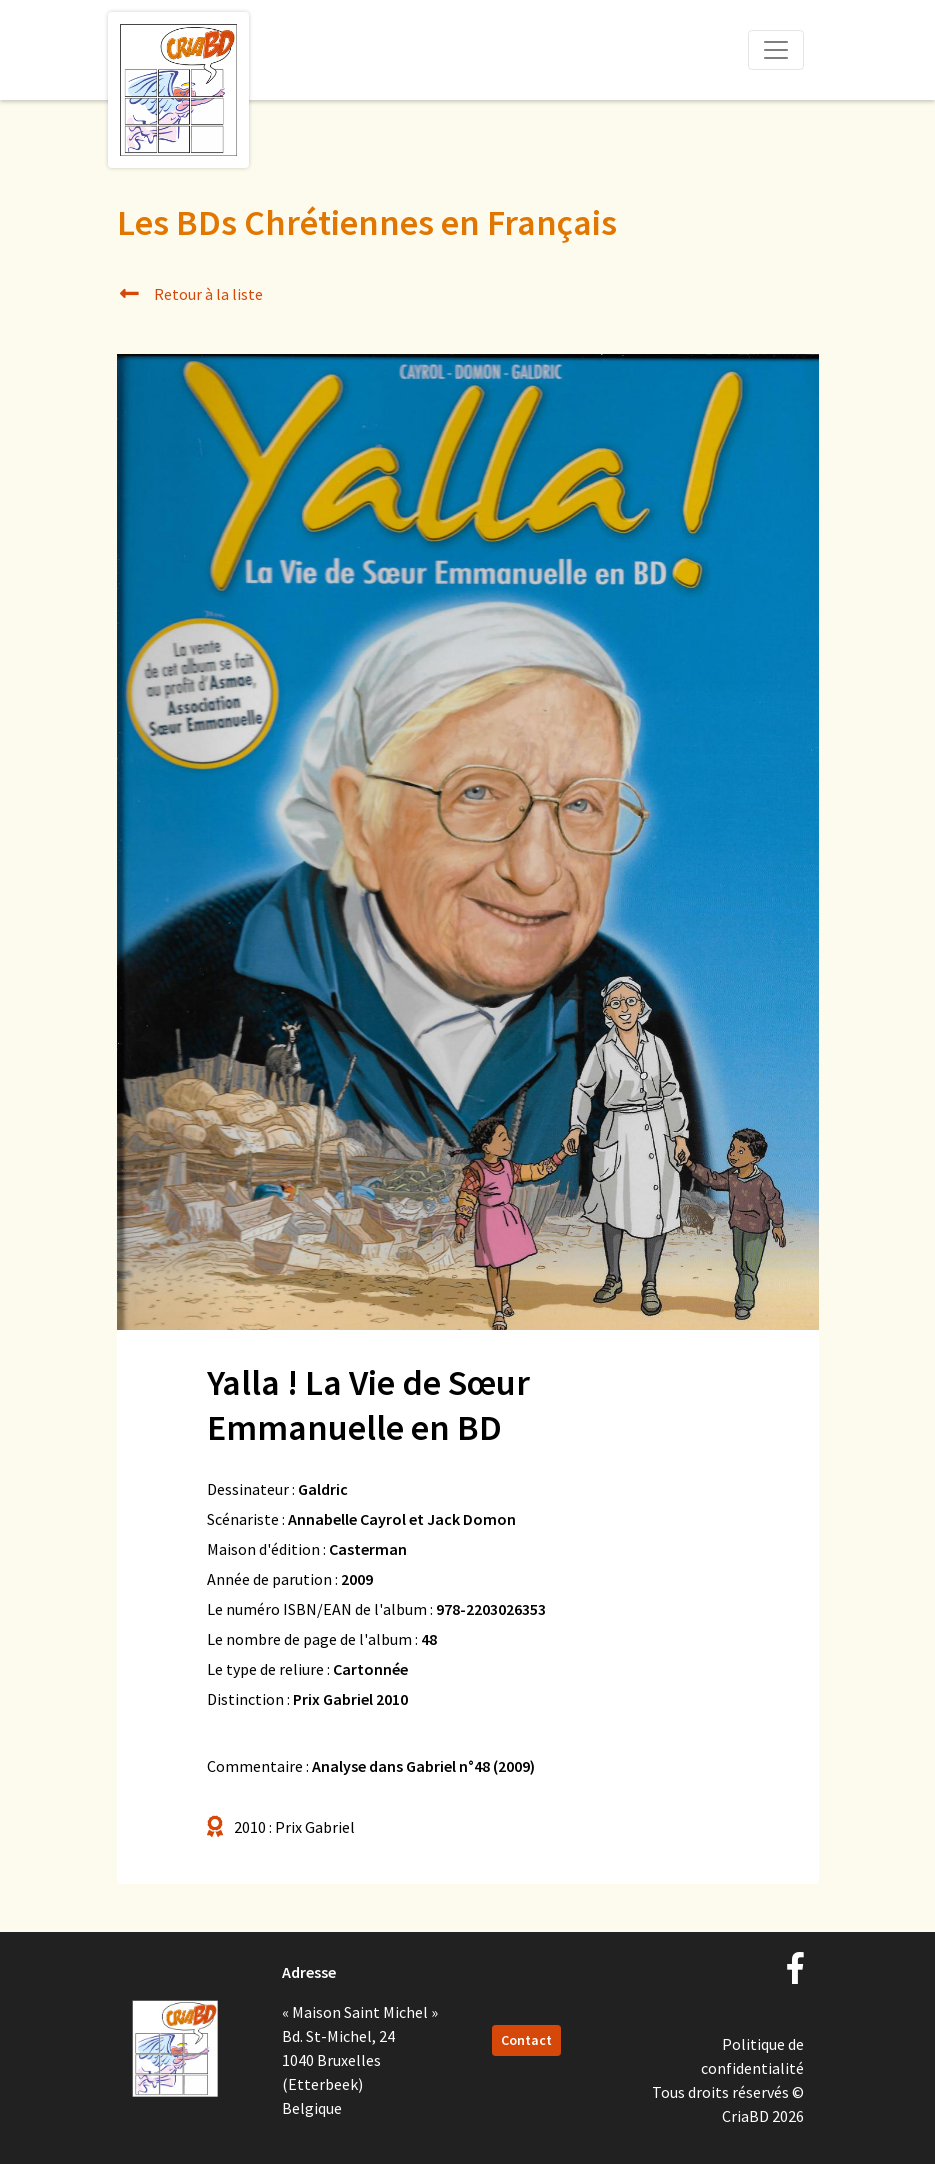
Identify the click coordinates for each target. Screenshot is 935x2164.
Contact (526, 2040)
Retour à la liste (190, 294)
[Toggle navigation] (776, 50)
